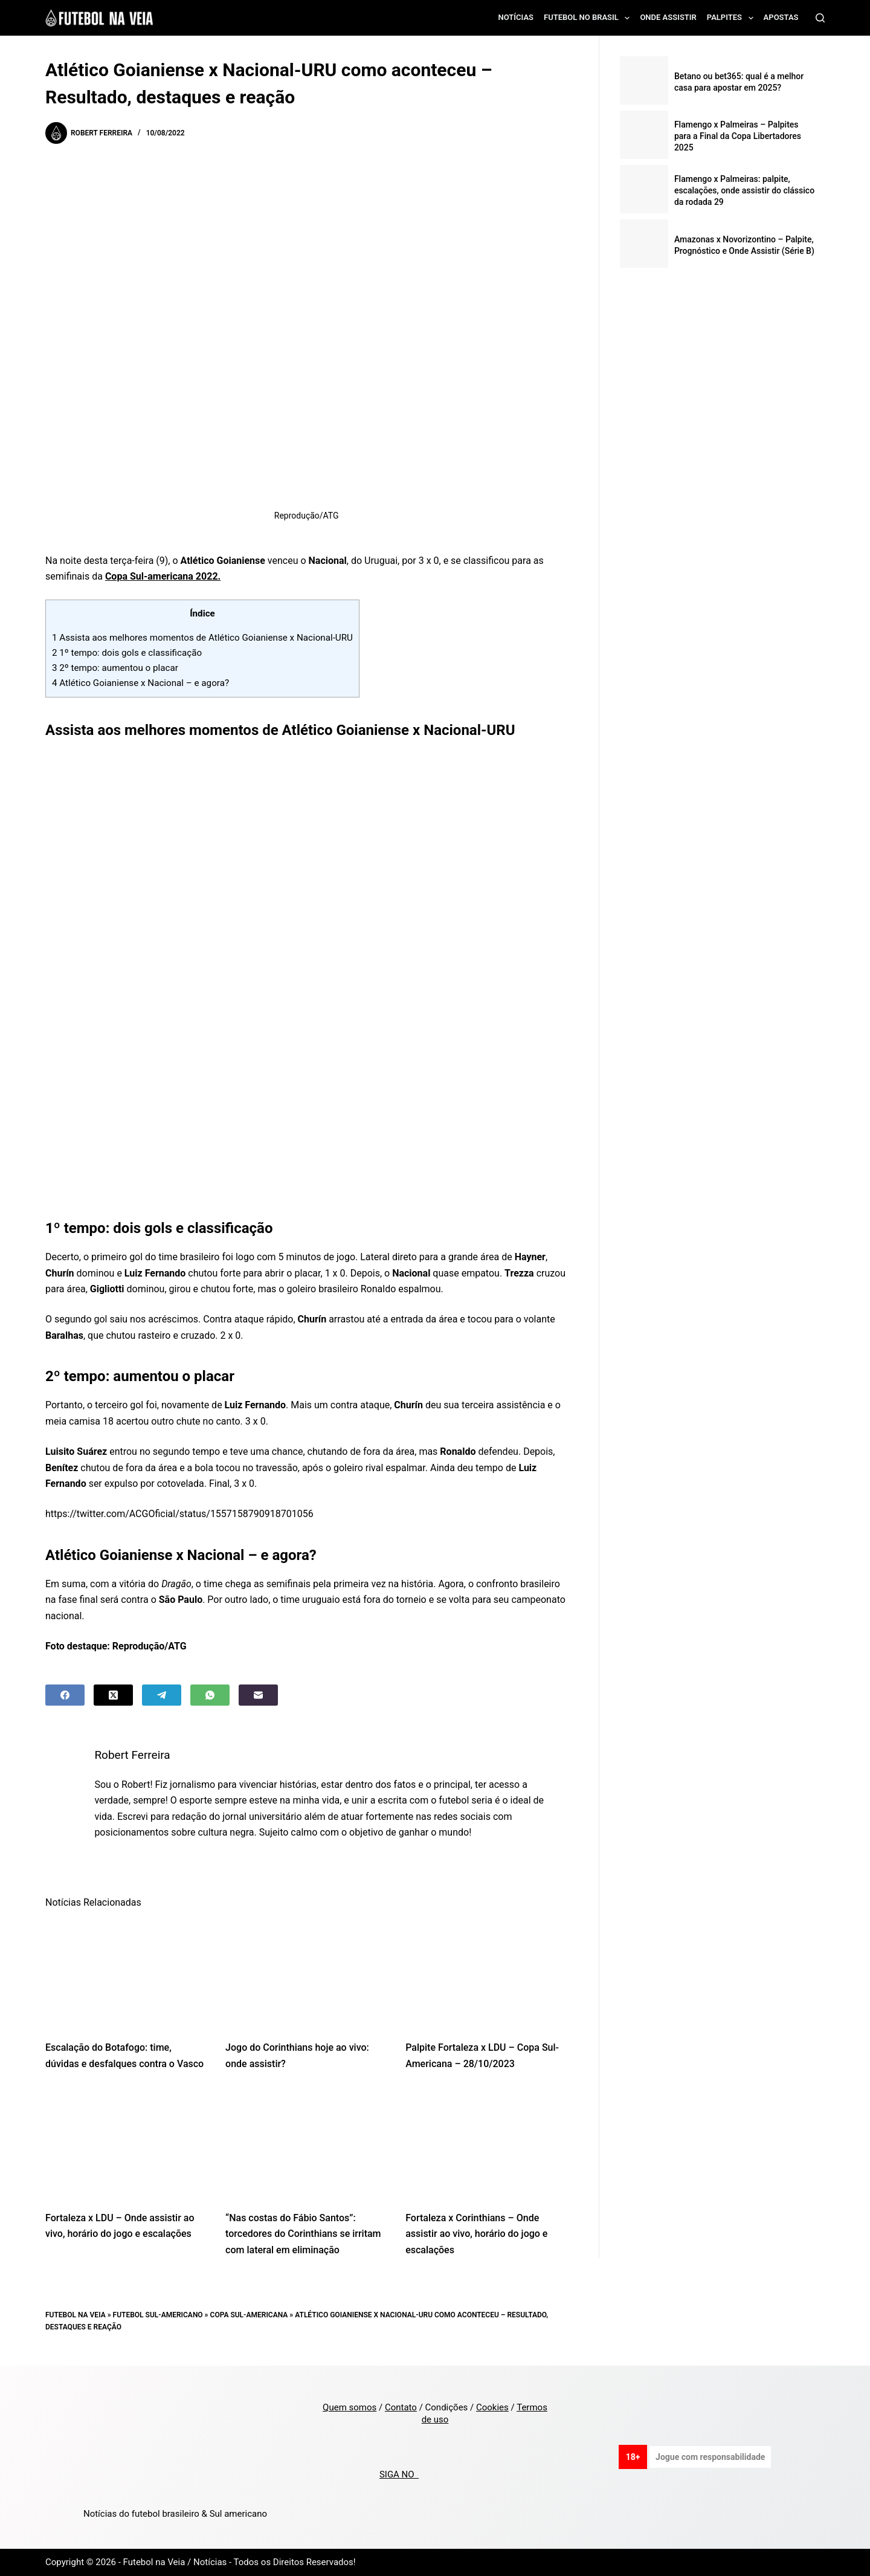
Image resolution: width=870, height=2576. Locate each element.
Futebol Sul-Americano (158, 2315)
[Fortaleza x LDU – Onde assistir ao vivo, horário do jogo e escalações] (126, 2144)
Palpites (732, 18)
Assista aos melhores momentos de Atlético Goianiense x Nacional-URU (202, 637)
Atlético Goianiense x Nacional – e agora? (140, 683)
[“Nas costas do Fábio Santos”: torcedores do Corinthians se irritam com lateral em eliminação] (306, 2144)
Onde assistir (668, 17)
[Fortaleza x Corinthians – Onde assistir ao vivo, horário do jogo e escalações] (486, 2144)
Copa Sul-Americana (249, 2315)
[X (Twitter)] (113, 1695)
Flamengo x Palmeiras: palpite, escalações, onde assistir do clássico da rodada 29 (744, 190)
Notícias (516, 17)
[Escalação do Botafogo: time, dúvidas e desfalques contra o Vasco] (126, 1974)
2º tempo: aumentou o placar (115, 667)
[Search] (820, 17)
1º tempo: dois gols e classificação (127, 652)
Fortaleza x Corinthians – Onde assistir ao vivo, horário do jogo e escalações (476, 2234)
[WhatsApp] (210, 1695)
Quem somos (349, 2407)
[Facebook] (65, 1695)
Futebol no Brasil (589, 18)
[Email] (258, 1695)
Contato (401, 2407)
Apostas (781, 17)
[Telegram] (161, 1695)
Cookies (492, 2407)
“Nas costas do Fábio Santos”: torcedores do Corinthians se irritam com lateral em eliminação (303, 2234)
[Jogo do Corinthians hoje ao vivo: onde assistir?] (306, 1974)
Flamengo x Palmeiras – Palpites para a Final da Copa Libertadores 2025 (737, 136)
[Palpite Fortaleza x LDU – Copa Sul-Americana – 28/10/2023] (486, 1974)
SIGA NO (399, 2474)
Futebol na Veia (75, 2315)
